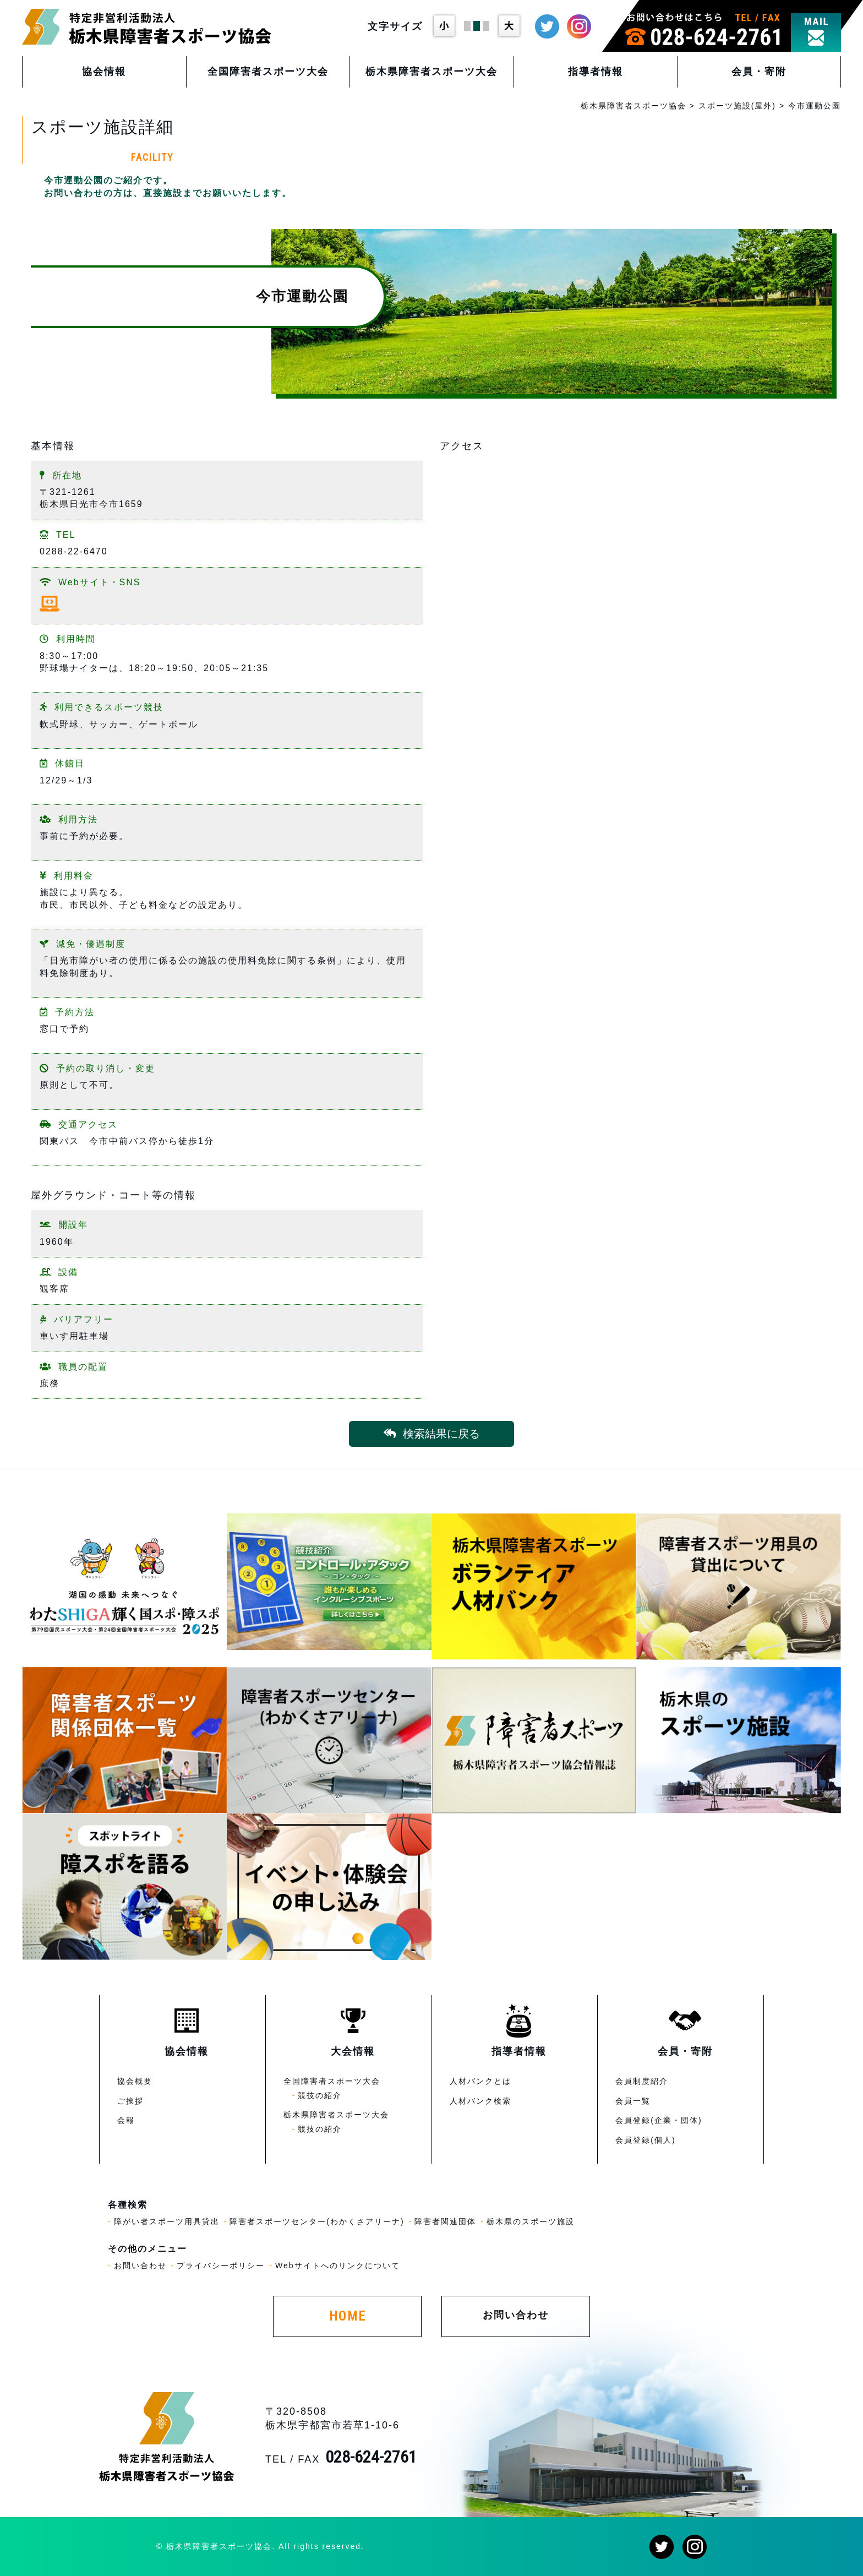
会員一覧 (633, 2100)
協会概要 (134, 2081)
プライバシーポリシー (221, 2265)
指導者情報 (595, 71)
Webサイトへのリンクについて (337, 2265)
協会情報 (104, 71)
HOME (347, 2316)
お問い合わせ (140, 2265)
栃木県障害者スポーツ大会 (431, 71)
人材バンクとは (480, 2081)
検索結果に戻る (432, 1434)
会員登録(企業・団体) (658, 2120)
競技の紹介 (320, 2095)
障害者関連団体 (445, 2221)
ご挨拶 (130, 2100)
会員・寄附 (758, 71)
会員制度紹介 (641, 2081)
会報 (126, 2120)
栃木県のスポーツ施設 (531, 2221)
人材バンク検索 (480, 2100)
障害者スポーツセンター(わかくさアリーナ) (317, 2221)
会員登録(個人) (645, 2140)
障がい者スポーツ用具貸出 (167, 2221)
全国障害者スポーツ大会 (268, 71)
